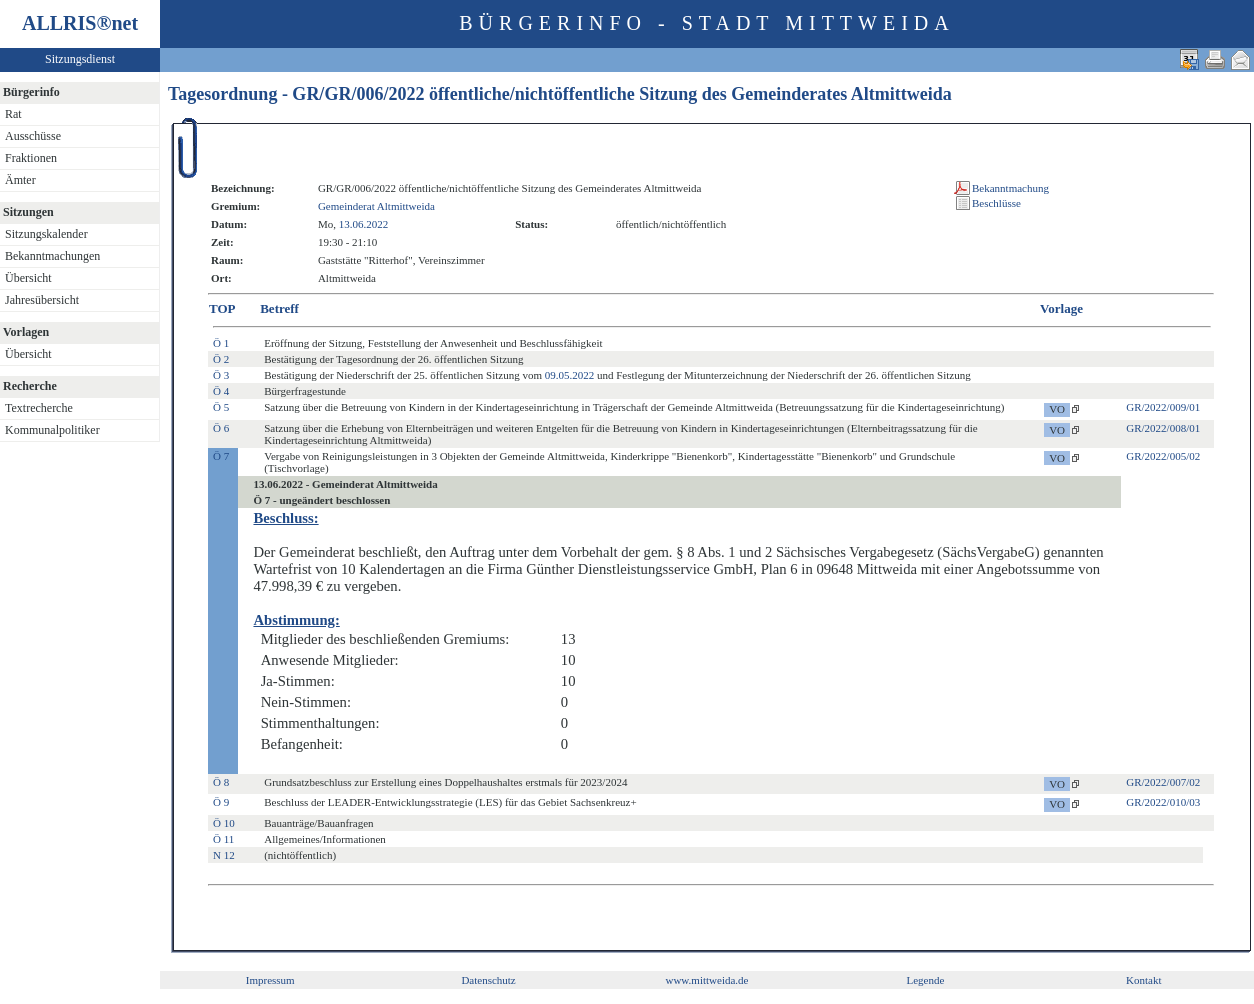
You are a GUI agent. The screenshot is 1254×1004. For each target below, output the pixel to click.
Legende (925, 980)
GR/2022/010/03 (1163, 802)
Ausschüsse (33, 136)
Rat (13, 114)
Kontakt (1143, 980)
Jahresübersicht (42, 300)
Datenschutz (488, 980)
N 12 (224, 855)
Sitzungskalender (46, 234)
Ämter (20, 180)
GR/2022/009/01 (1163, 407)
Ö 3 (221, 375)
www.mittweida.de (706, 980)
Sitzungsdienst (80, 59)
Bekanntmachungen (52, 256)
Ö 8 (221, 782)
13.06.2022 (364, 224)
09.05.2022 (570, 375)
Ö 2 (221, 359)
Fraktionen (31, 158)
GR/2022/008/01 (1163, 428)
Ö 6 (221, 428)
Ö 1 (221, 343)
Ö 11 (223, 839)
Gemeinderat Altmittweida (376, 206)
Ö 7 (221, 456)
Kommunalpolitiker (52, 430)
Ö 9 (221, 802)
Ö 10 (224, 823)
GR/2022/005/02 (1163, 456)
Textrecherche (39, 408)
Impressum (270, 980)
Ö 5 (221, 407)
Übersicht (28, 278)
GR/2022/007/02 (1163, 782)
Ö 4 (221, 391)
